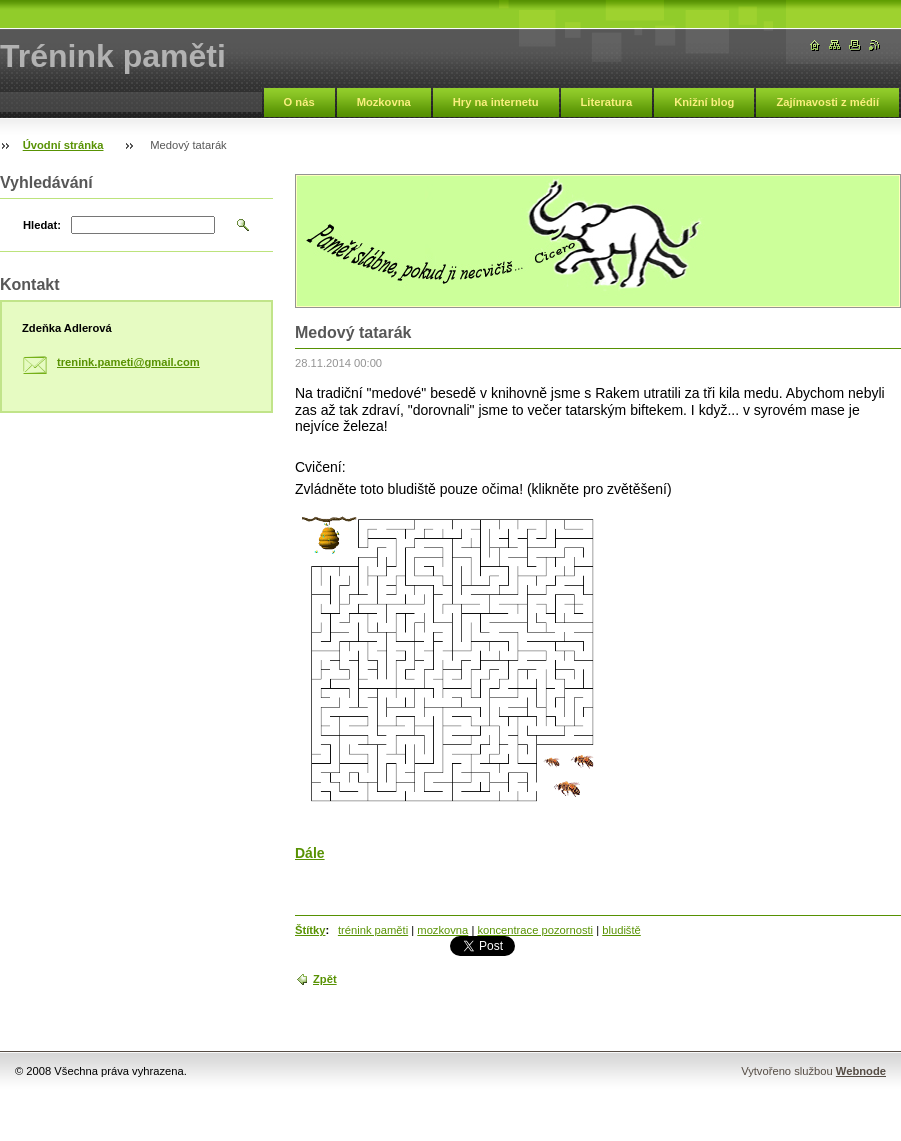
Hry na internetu (496, 102)
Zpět (325, 979)
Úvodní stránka (63, 145)
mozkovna (442, 930)
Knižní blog (704, 102)
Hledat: (42, 225)
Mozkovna (384, 102)
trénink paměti (373, 930)
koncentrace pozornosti (535, 930)
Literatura (607, 102)
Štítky (310, 930)
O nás (299, 102)
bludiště (621, 930)
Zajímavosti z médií (827, 102)
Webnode (861, 1071)
